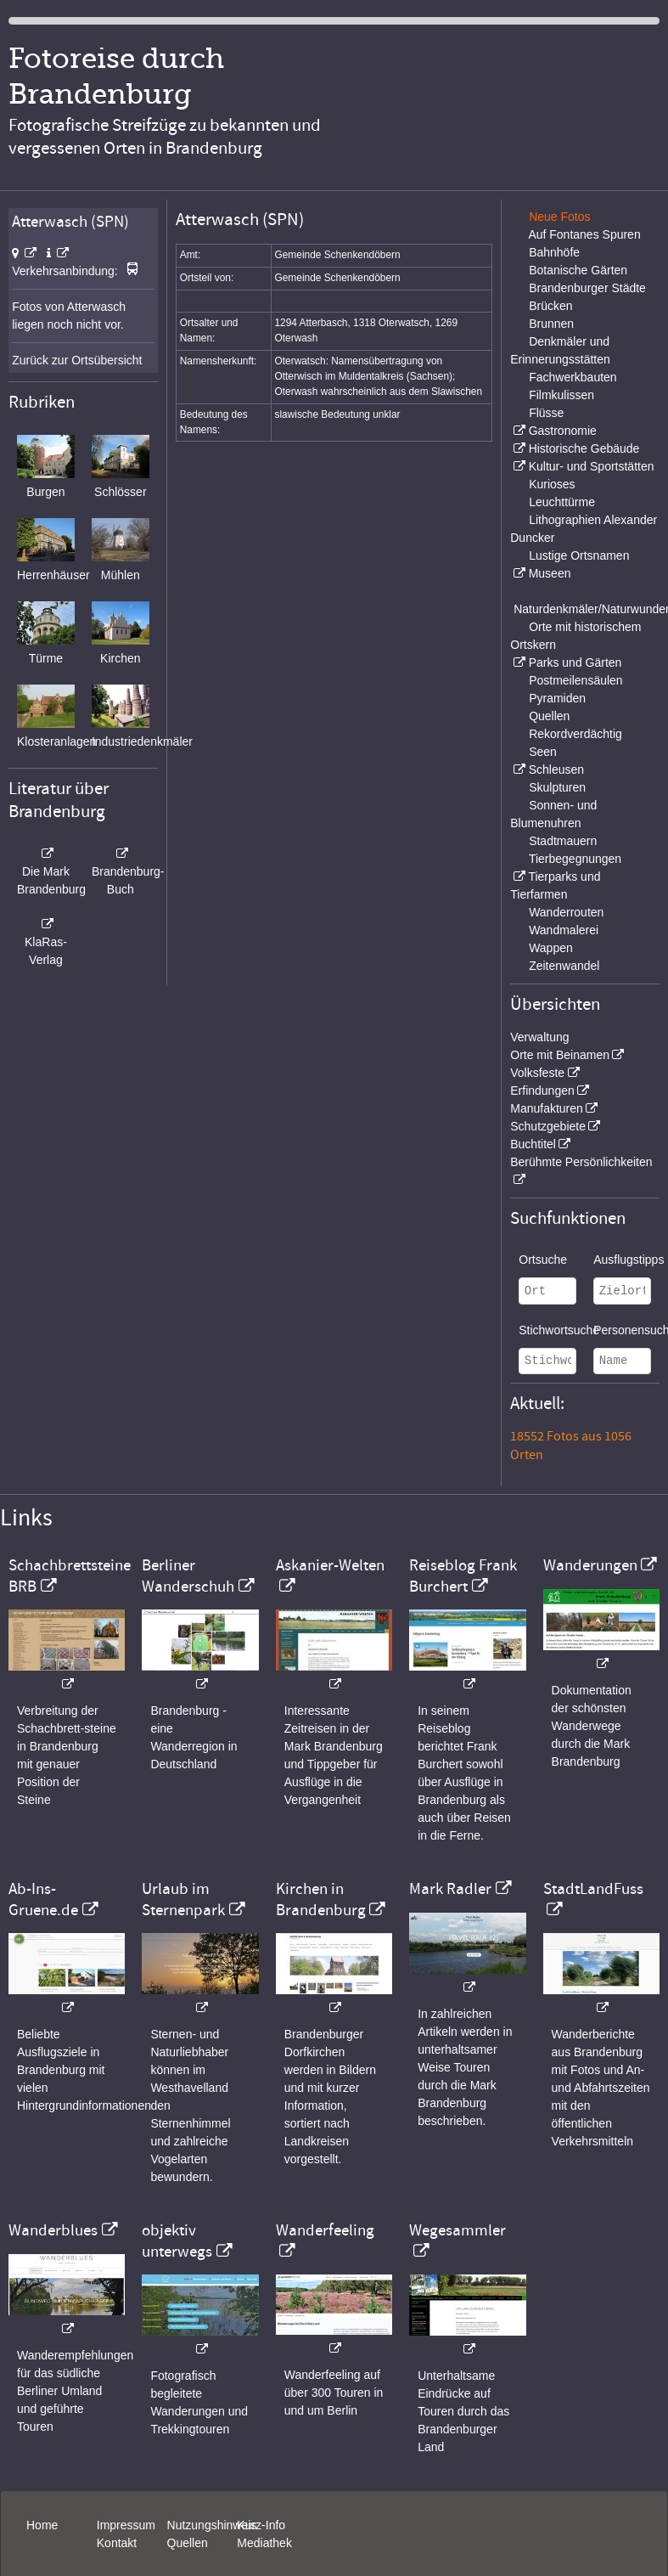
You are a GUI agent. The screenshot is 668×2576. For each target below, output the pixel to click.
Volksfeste (537, 1072)
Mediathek (264, 2543)
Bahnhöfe (554, 252)
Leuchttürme (562, 502)
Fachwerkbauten (573, 377)
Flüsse (546, 413)
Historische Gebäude (584, 448)
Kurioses (552, 484)
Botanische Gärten (578, 270)
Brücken (550, 306)
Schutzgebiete (548, 1126)
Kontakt (117, 2543)
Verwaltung (539, 1037)
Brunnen (551, 323)
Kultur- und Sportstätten (591, 466)
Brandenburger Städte (587, 288)
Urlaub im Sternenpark (183, 1899)
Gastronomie (563, 430)
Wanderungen (590, 1565)
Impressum (126, 2525)
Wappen (551, 948)
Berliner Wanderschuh (188, 1575)
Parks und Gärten (575, 662)
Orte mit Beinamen (559, 1055)
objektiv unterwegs (177, 2240)
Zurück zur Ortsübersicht (77, 360)
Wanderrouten (566, 912)
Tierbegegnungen (575, 858)
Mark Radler (450, 1889)
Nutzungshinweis (212, 2525)
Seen (543, 751)
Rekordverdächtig (575, 734)
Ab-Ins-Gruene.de (43, 1899)
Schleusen (556, 769)
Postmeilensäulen (576, 680)
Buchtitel (533, 1144)
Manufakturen (546, 1108)
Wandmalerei (563, 930)
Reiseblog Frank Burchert (463, 1575)
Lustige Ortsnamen (579, 555)
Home (42, 2525)
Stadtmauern (563, 841)
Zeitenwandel (564, 965)
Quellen (549, 716)
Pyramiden (557, 698)
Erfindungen (542, 1090)
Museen (550, 573)
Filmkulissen (561, 395)
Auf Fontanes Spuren (584, 234)
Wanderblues (53, 2230)
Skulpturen (557, 787)
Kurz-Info (261, 2525)
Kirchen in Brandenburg (321, 1899)
